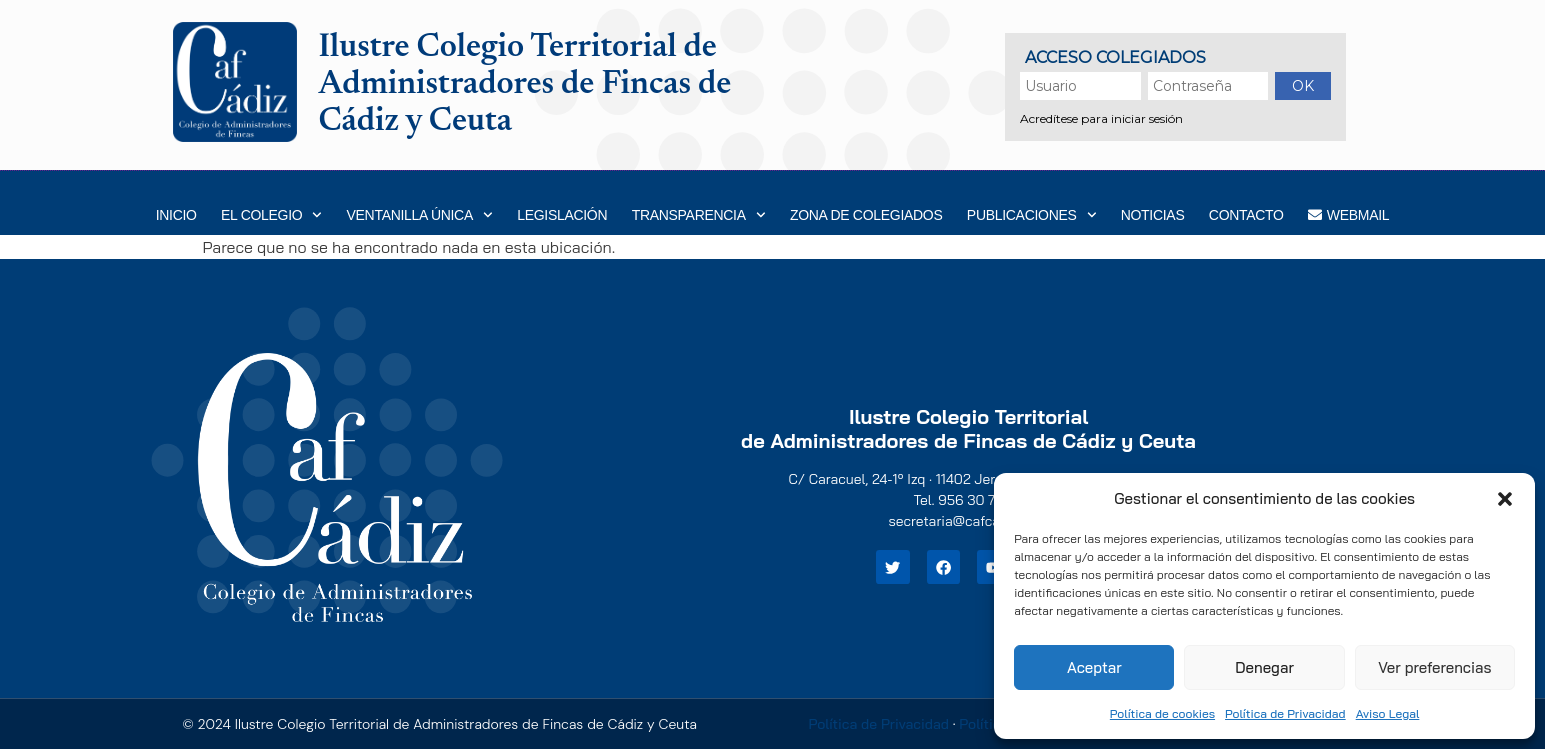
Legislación (562, 215)
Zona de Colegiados (866, 215)
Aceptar (1094, 667)
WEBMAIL (1348, 215)
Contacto (1246, 215)
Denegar (1264, 667)
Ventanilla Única (420, 215)
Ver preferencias (1434, 667)
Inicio (176, 215)
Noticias (1153, 215)
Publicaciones (1031, 215)
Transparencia (699, 215)
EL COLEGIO (271, 215)
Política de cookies (1162, 713)
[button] (1505, 499)
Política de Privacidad (1285, 713)
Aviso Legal (1388, 713)
